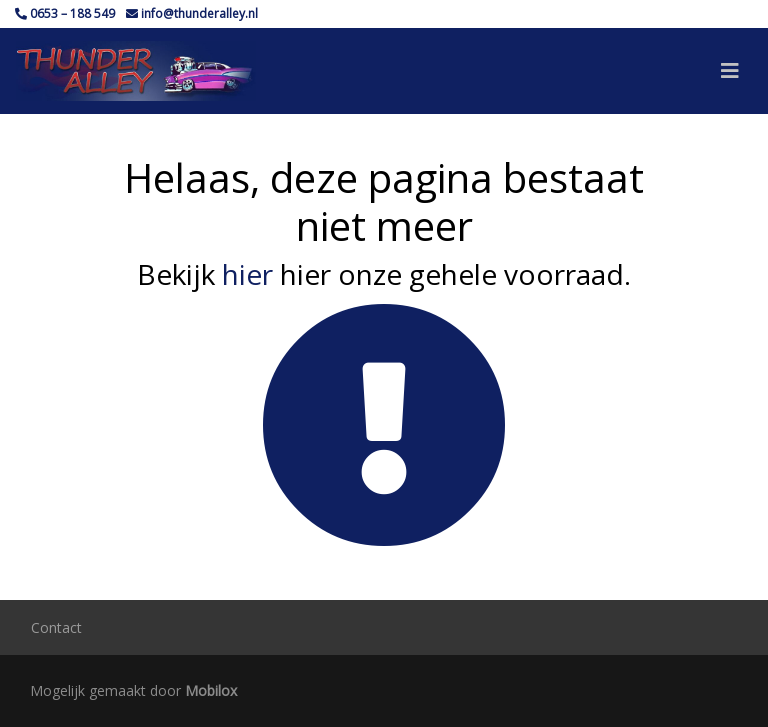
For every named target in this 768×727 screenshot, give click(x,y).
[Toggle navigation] (730, 71)
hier (247, 274)
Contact (56, 627)
